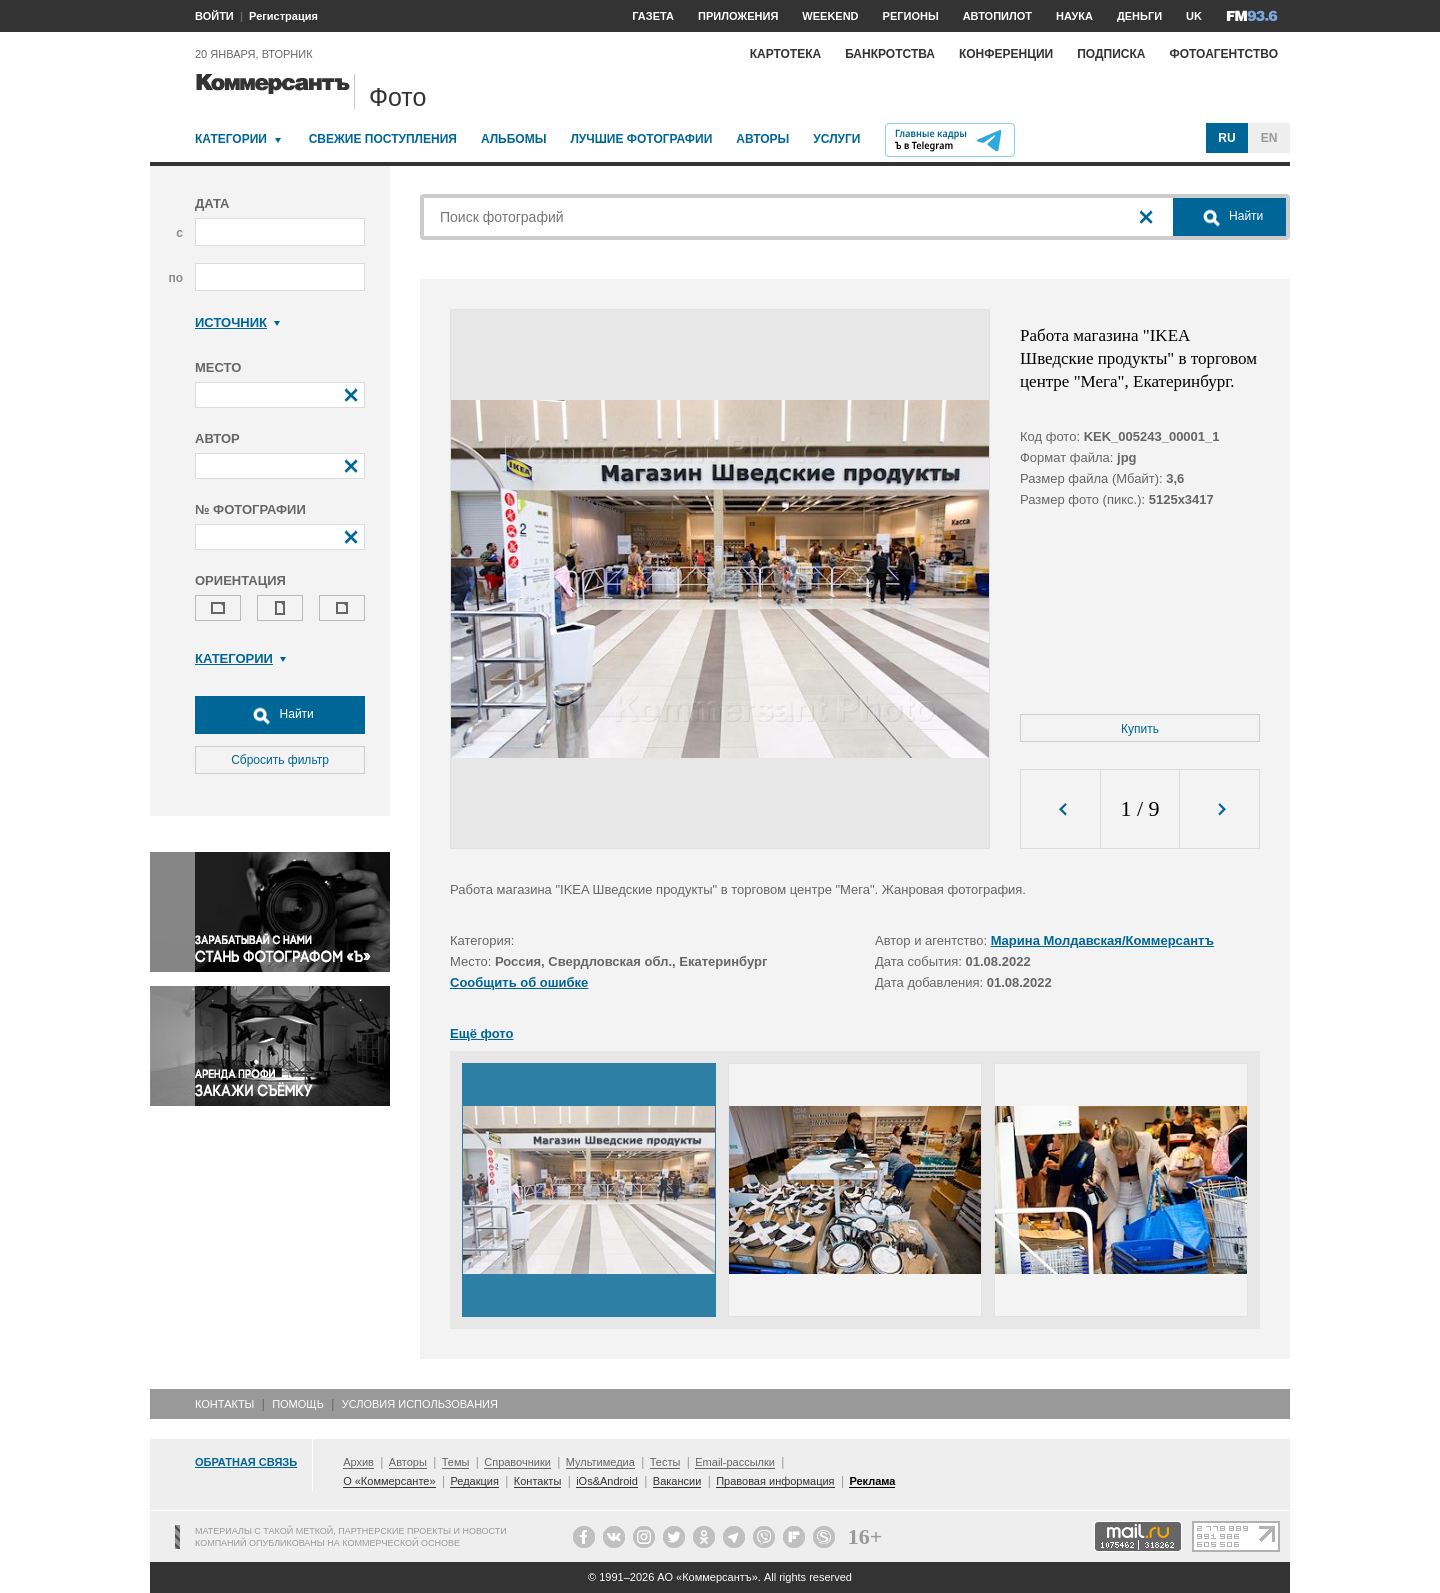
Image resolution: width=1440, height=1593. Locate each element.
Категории (231, 139)
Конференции (1006, 54)
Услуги (836, 139)
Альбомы (514, 139)
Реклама (872, 1481)
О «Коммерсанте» (389, 1481)
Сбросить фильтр (280, 760)
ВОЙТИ (214, 16)
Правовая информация (775, 1481)
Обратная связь (246, 1462)
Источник (237, 322)
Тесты (665, 1462)
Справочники (517, 1462)
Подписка (1111, 54)
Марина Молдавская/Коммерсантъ (1102, 940)
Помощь (298, 1404)
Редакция (474, 1481)
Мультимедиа (600, 1462)
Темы (456, 1462)
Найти (280, 715)
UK (1194, 16)
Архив (358, 1462)
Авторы (762, 139)
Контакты (224, 1404)
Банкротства (890, 54)
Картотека (786, 54)
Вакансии (677, 1481)
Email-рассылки (735, 1462)
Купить (1140, 729)
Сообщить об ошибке (519, 982)
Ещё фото (481, 1033)
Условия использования (420, 1404)
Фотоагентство (1223, 54)
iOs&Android (607, 1481)
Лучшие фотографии (641, 139)
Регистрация (283, 16)
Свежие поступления (383, 139)
